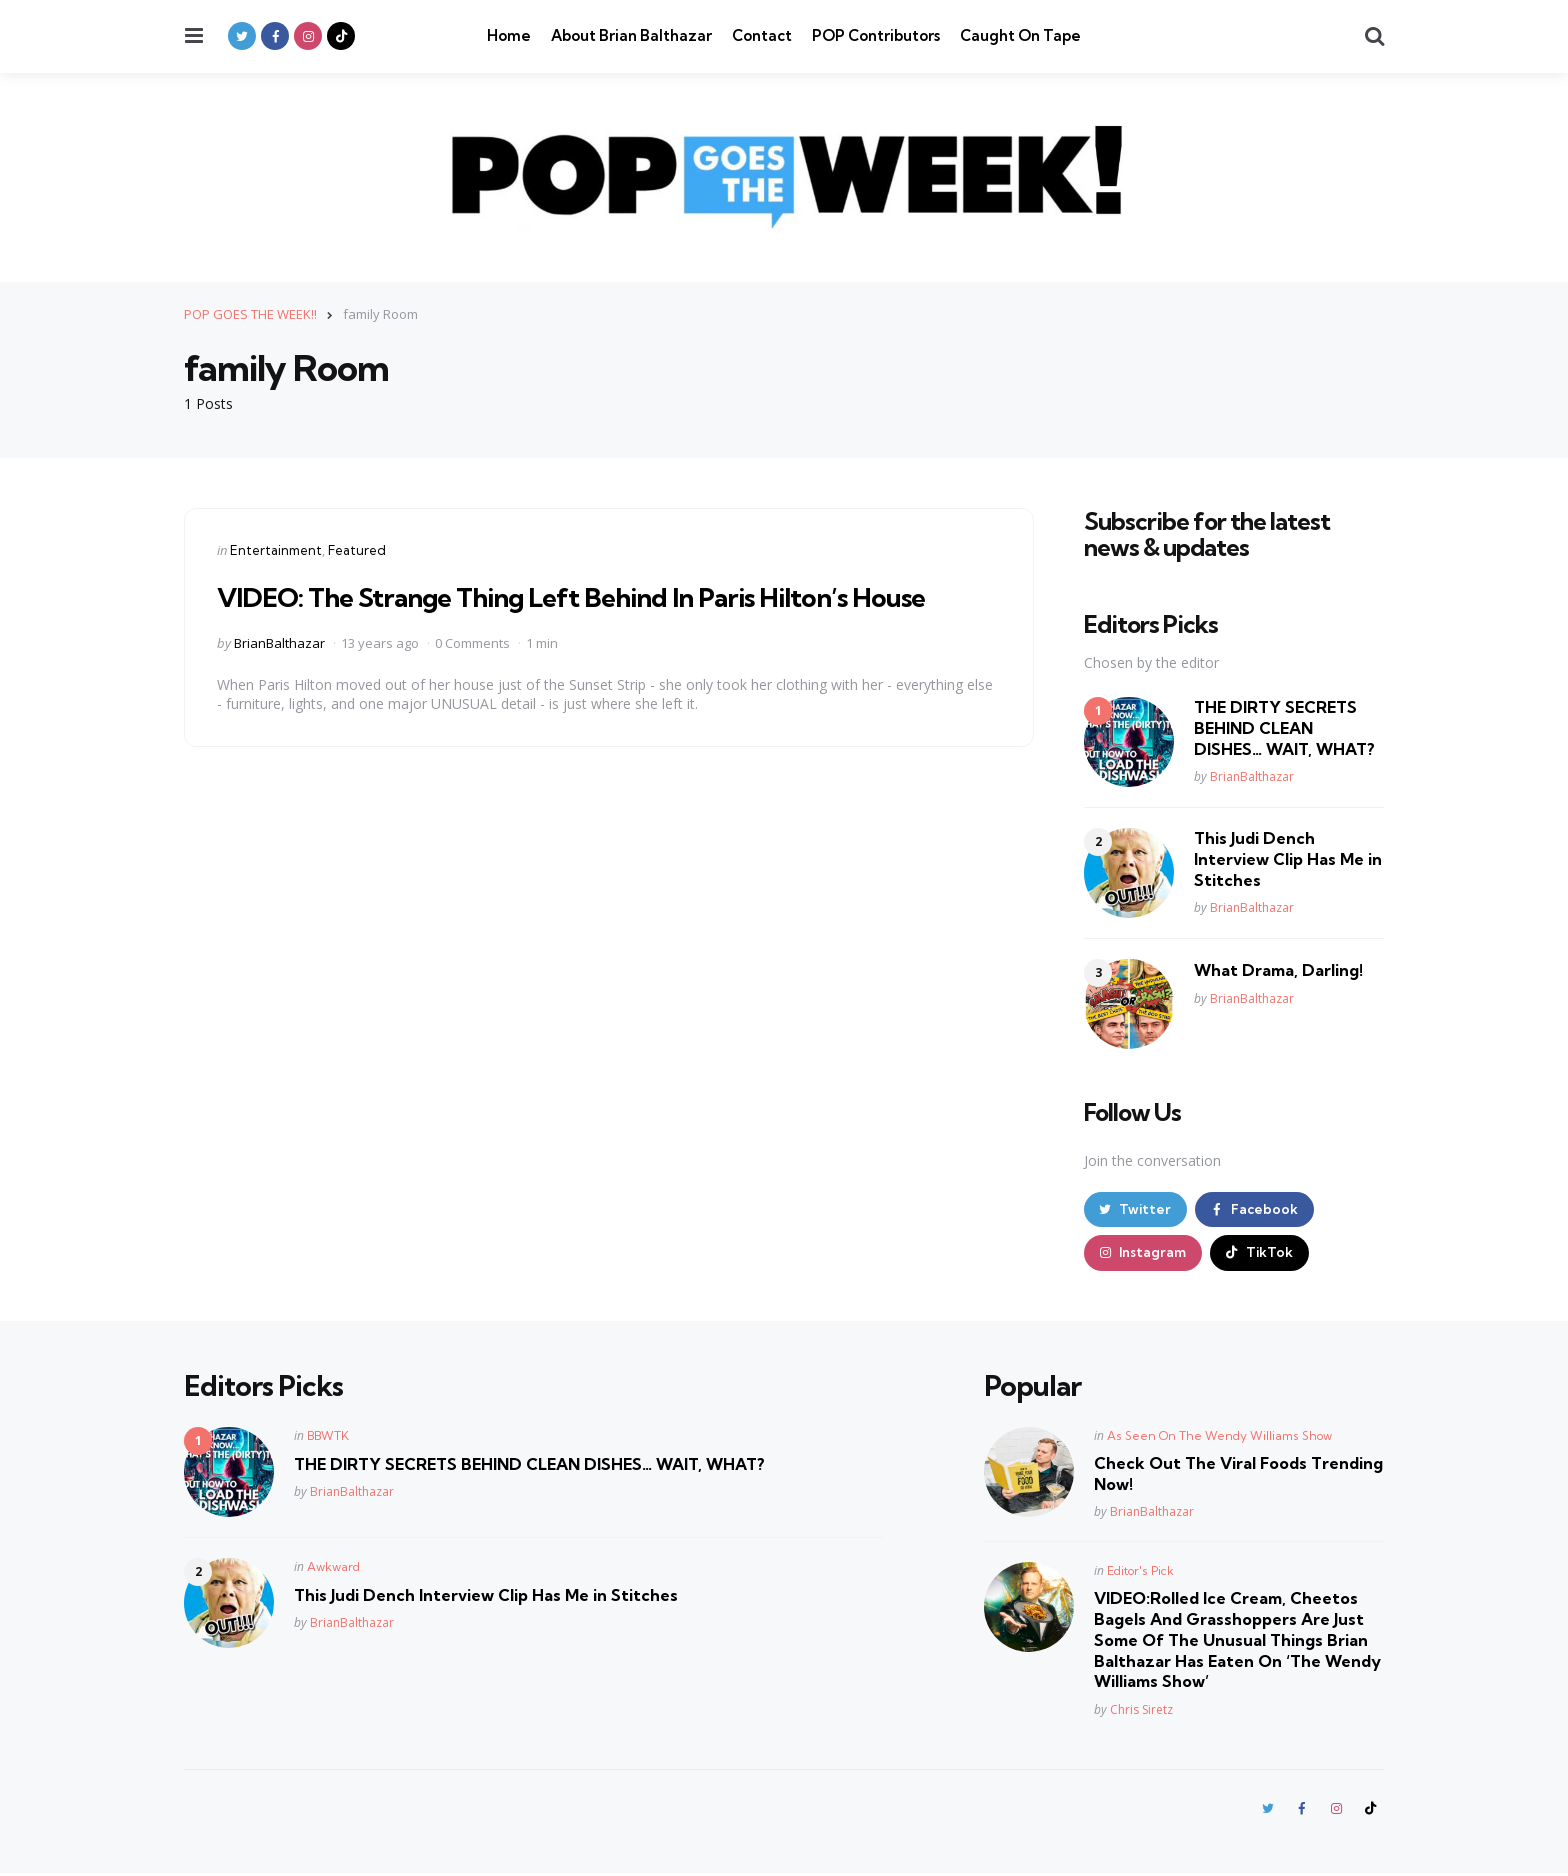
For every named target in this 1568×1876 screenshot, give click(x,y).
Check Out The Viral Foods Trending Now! (1238, 1475)
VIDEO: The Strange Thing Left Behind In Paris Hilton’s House (593, 595)
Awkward (333, 1568)
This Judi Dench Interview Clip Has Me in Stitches (1288, 859)
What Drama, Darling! (1278, 970)
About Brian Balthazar (631, 35)
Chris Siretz (1141, 1711)
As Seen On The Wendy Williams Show (1219, 1437)
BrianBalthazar (279, 642)
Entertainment (276, 549)
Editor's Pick (1140, 1572)
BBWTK (328, 1437)
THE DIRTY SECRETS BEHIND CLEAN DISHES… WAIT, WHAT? (1284, 728)
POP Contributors (876, 35)
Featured (357, 549)
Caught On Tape (1020, 35)
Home (509, 35)
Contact (762, 35)
